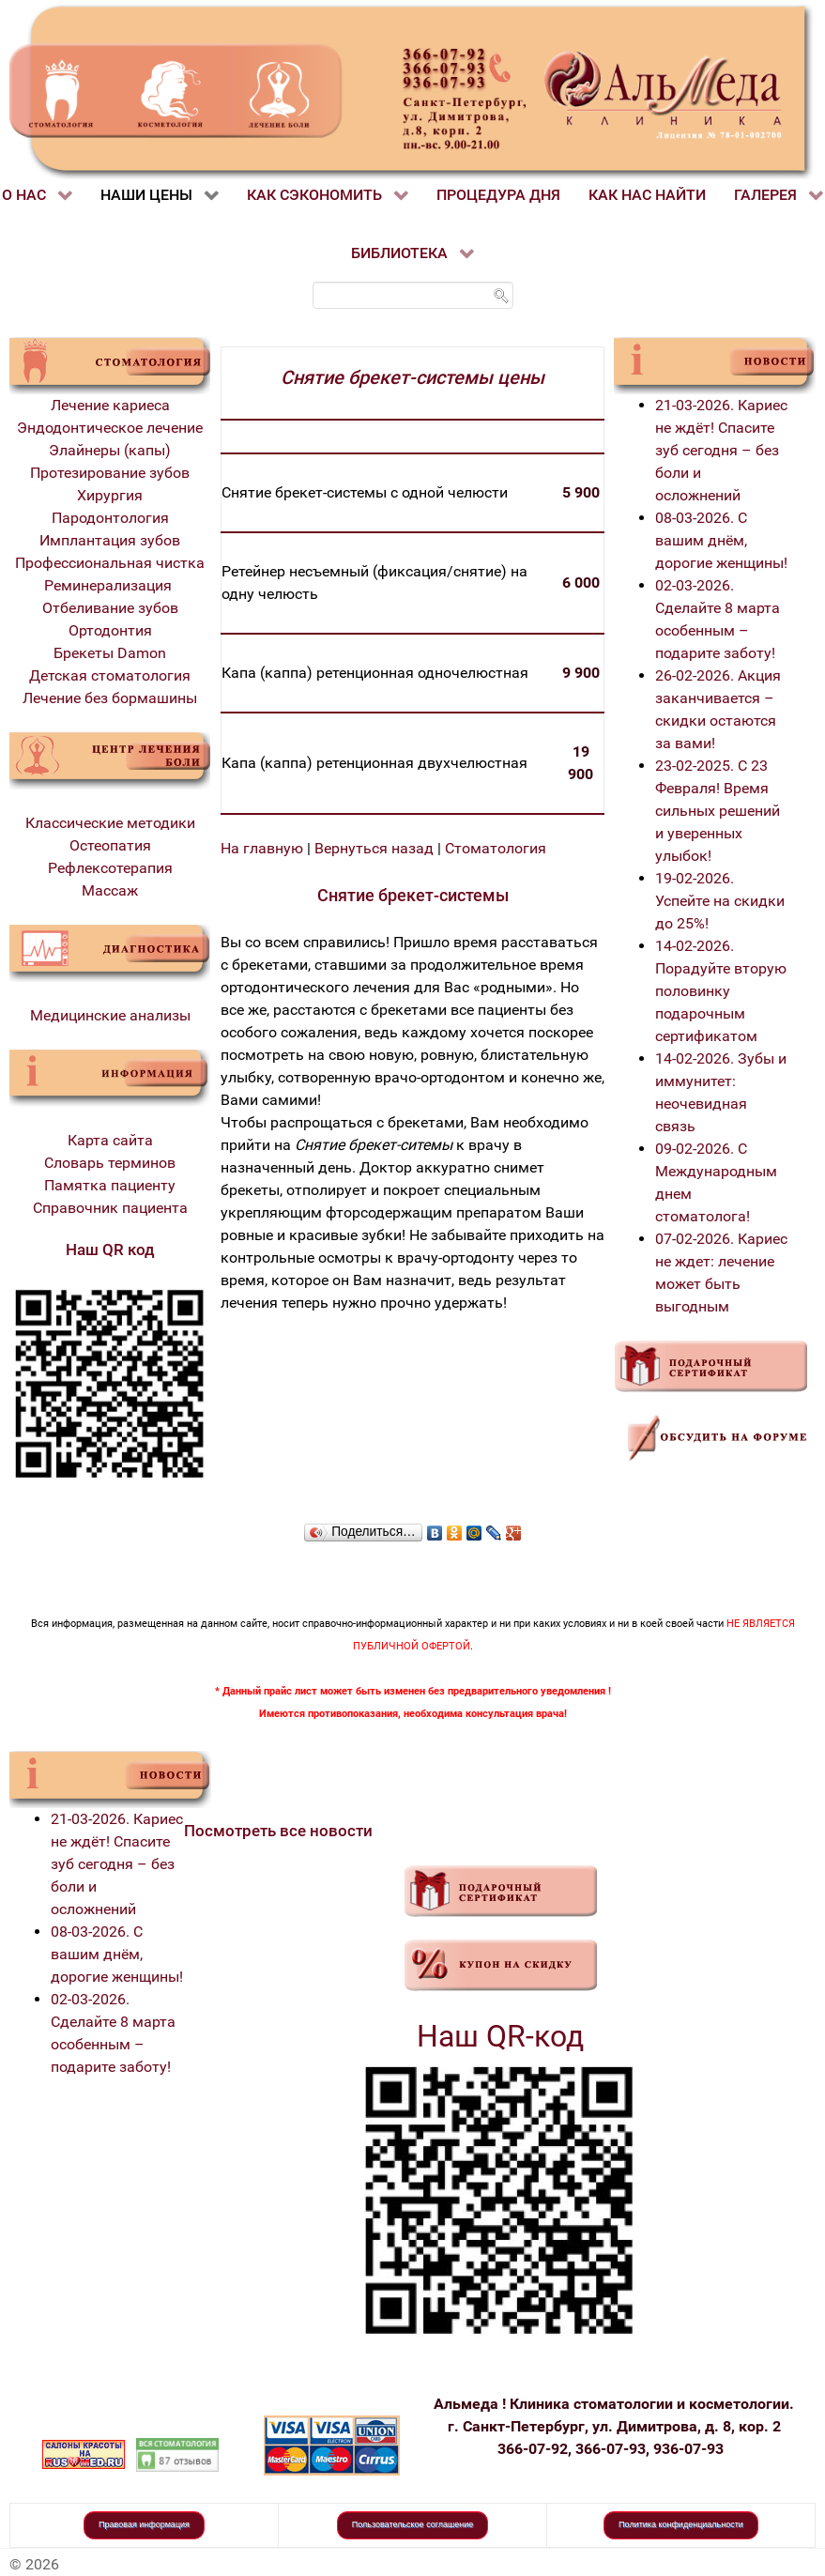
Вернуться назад (374, 848)
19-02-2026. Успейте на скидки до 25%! (720, 900)
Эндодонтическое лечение (110, 428)
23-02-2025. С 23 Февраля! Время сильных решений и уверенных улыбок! (717, 811)
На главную (262, 848)
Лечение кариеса (110, 405)
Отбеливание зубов (110, 608)
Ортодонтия (110, 630)
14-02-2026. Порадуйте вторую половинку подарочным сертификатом (721, 991)
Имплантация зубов (109, 540)
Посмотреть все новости (278, 1830)
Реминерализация (110, 585)
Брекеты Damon (109, 653)
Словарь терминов (110, 1163)
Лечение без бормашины (110, 698)
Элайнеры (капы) (110, 450)
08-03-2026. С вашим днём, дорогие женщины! (721, 540)
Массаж (110, 890)
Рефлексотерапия (110, 868)
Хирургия (110, 495)
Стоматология (495, 848)
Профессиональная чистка (110, 563)
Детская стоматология (110, 675)
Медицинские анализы (110, 1015)
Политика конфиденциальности (681, 2524)
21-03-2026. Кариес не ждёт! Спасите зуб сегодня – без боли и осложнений (721, 450)
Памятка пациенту (110, 1185)
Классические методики (110, 823)
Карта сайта (110, 1140)
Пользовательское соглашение (413, 2524)
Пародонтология (110, 518)
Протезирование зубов (110, 473)
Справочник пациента (110, 1208)
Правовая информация (144, 2524)
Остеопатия (110, 845)
